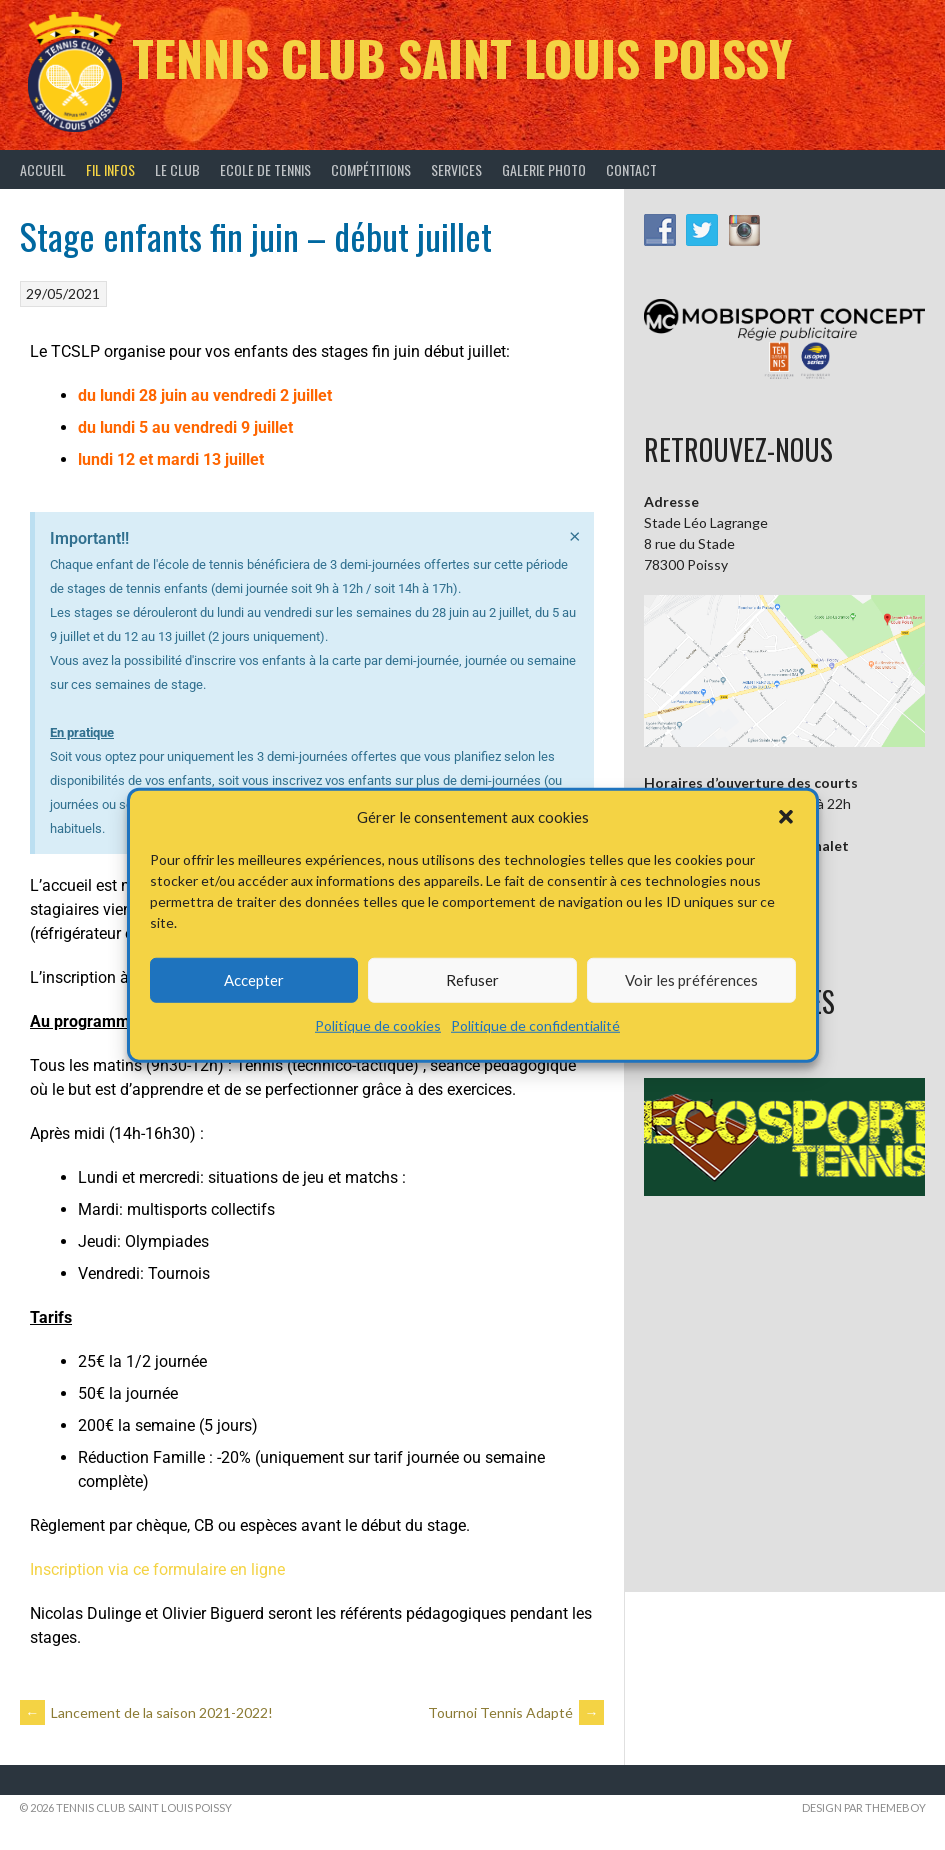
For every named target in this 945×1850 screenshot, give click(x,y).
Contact (631, 169)
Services (456, 169)
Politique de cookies (378, 1024)
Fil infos (110, 169)
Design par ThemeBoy (864, 1807)
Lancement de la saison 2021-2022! (146, 1712)
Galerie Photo (544, 169)
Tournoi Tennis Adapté (516, 1712)
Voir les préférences (691, 980)
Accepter (254, 980)
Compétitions (371, 169)
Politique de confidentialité (535, 1024)
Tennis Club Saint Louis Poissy (462, 57)
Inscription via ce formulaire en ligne (157, 1569)
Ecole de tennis (265, 169)
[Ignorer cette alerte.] (575, 535)
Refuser (472, 980)
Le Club (177, 169)
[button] (786, 817)
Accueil (43, 169)
